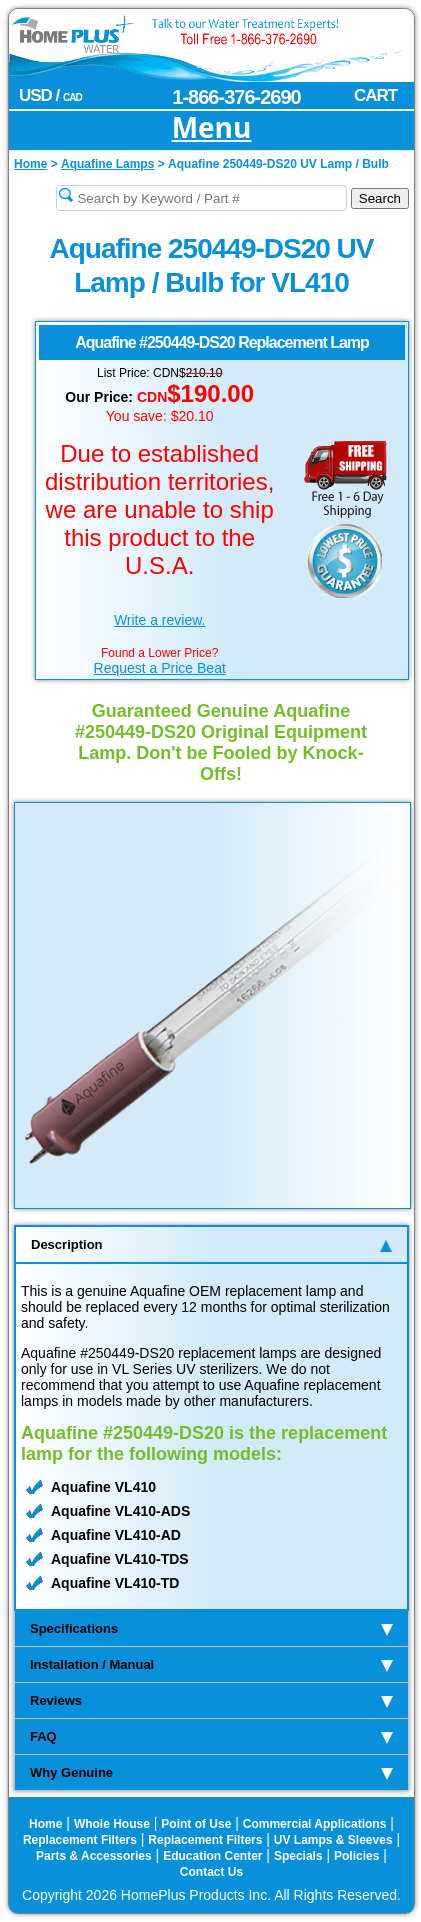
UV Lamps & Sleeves (333, 1840)
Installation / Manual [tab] (211, 1664)
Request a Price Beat (160, 668)
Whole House (112, 1824)
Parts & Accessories (94, 1856)
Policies (356, 1856)
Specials (298, 1856)
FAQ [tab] (211, 1736)
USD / (50, 95)
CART (375, 95)
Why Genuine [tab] (211, 1772)
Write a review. (160, 620)
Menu (212, 128)
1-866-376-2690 (236, 97)
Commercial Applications (315, 1824)
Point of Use (196, 1824)
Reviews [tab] (211, 1700)
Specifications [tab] (211, 1628)
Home (45, 1824)
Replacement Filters (80, 1840)
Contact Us (211, 1872)
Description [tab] (211, 1244)
